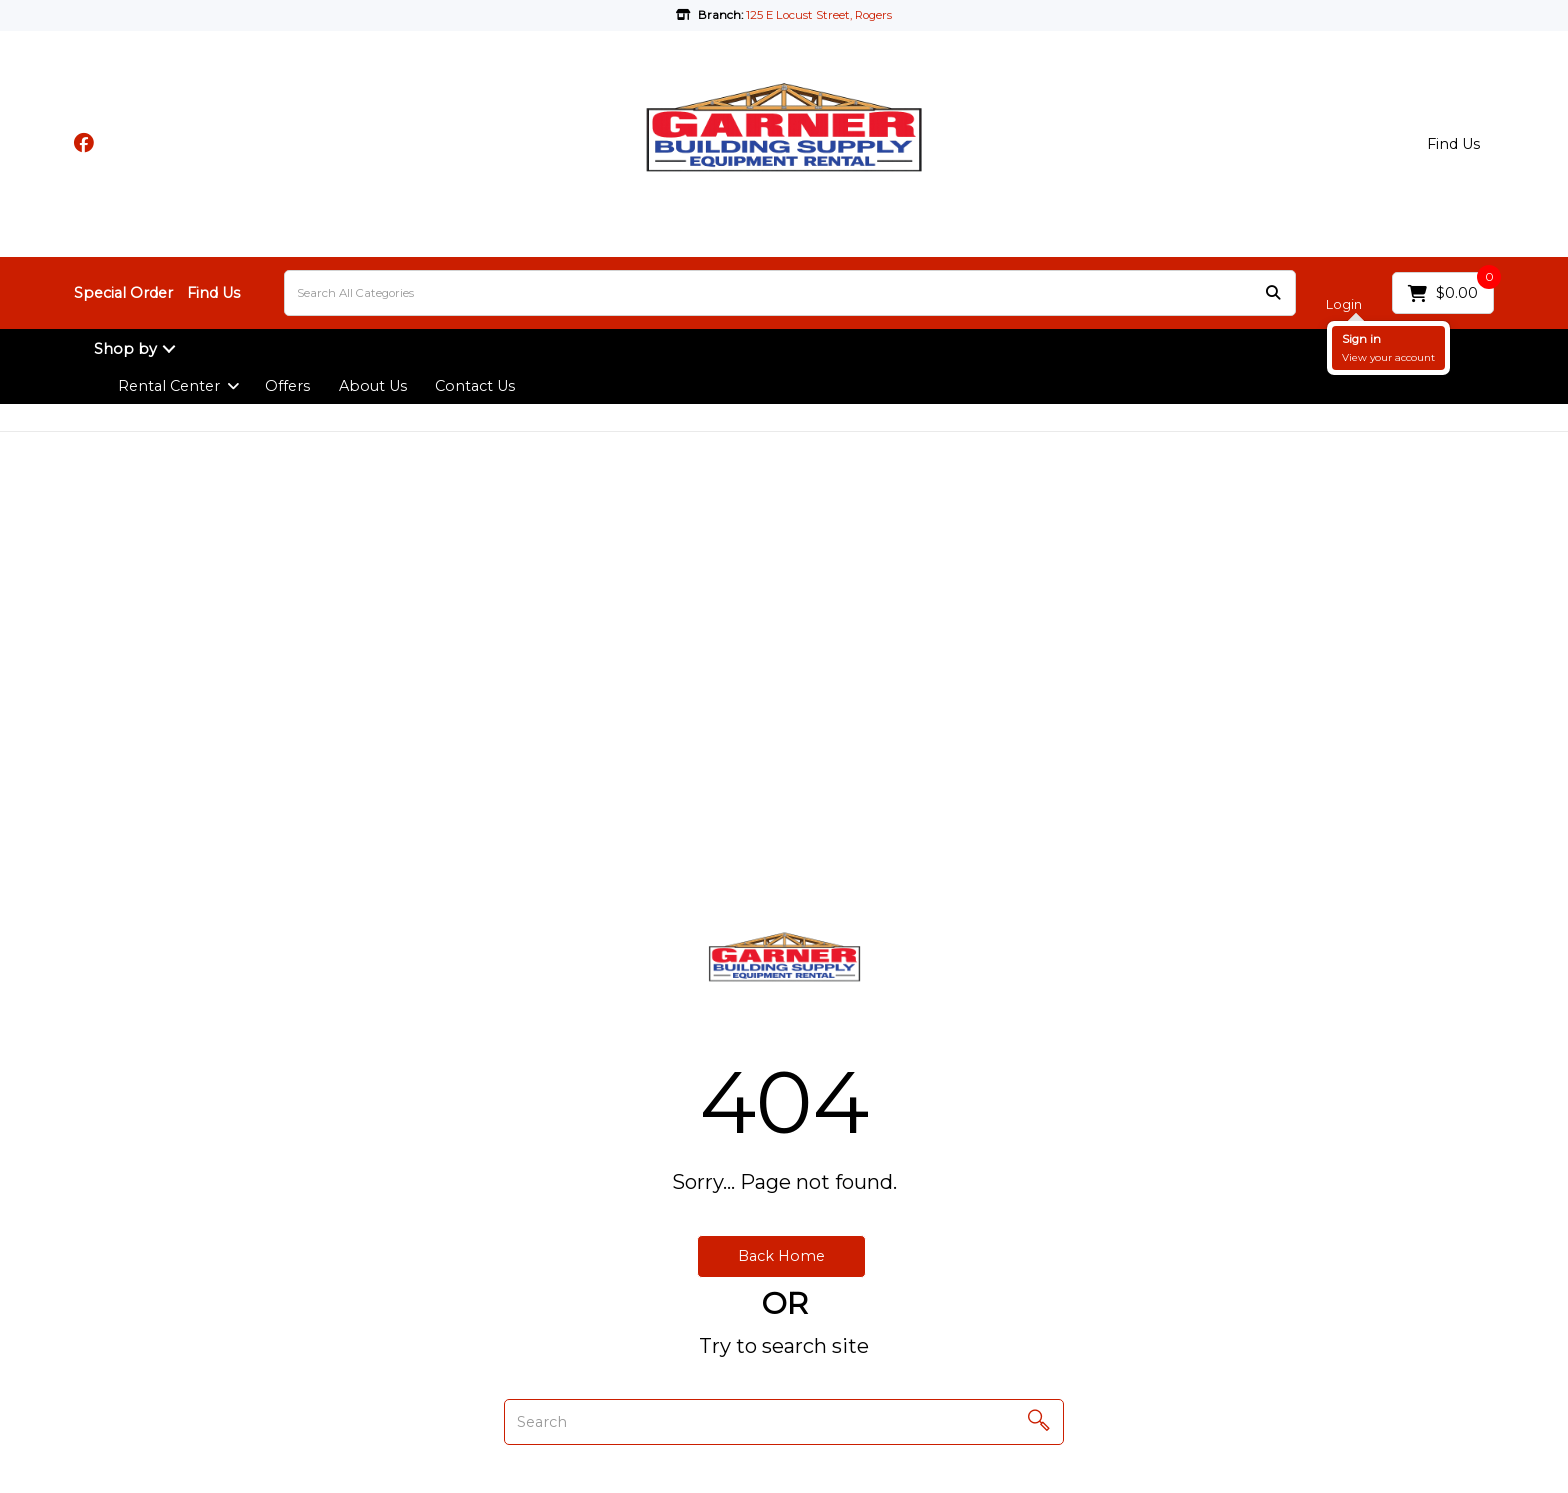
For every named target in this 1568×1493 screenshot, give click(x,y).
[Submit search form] (1273, 293)
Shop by (125, 349)
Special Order (123, 293)
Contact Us (475, 386)
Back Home (781, 1256)
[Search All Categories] (790, 293)
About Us (373, 386)
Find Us (1453, 144)
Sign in (1361, 339)
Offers (287, 386)
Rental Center (169, 386)
